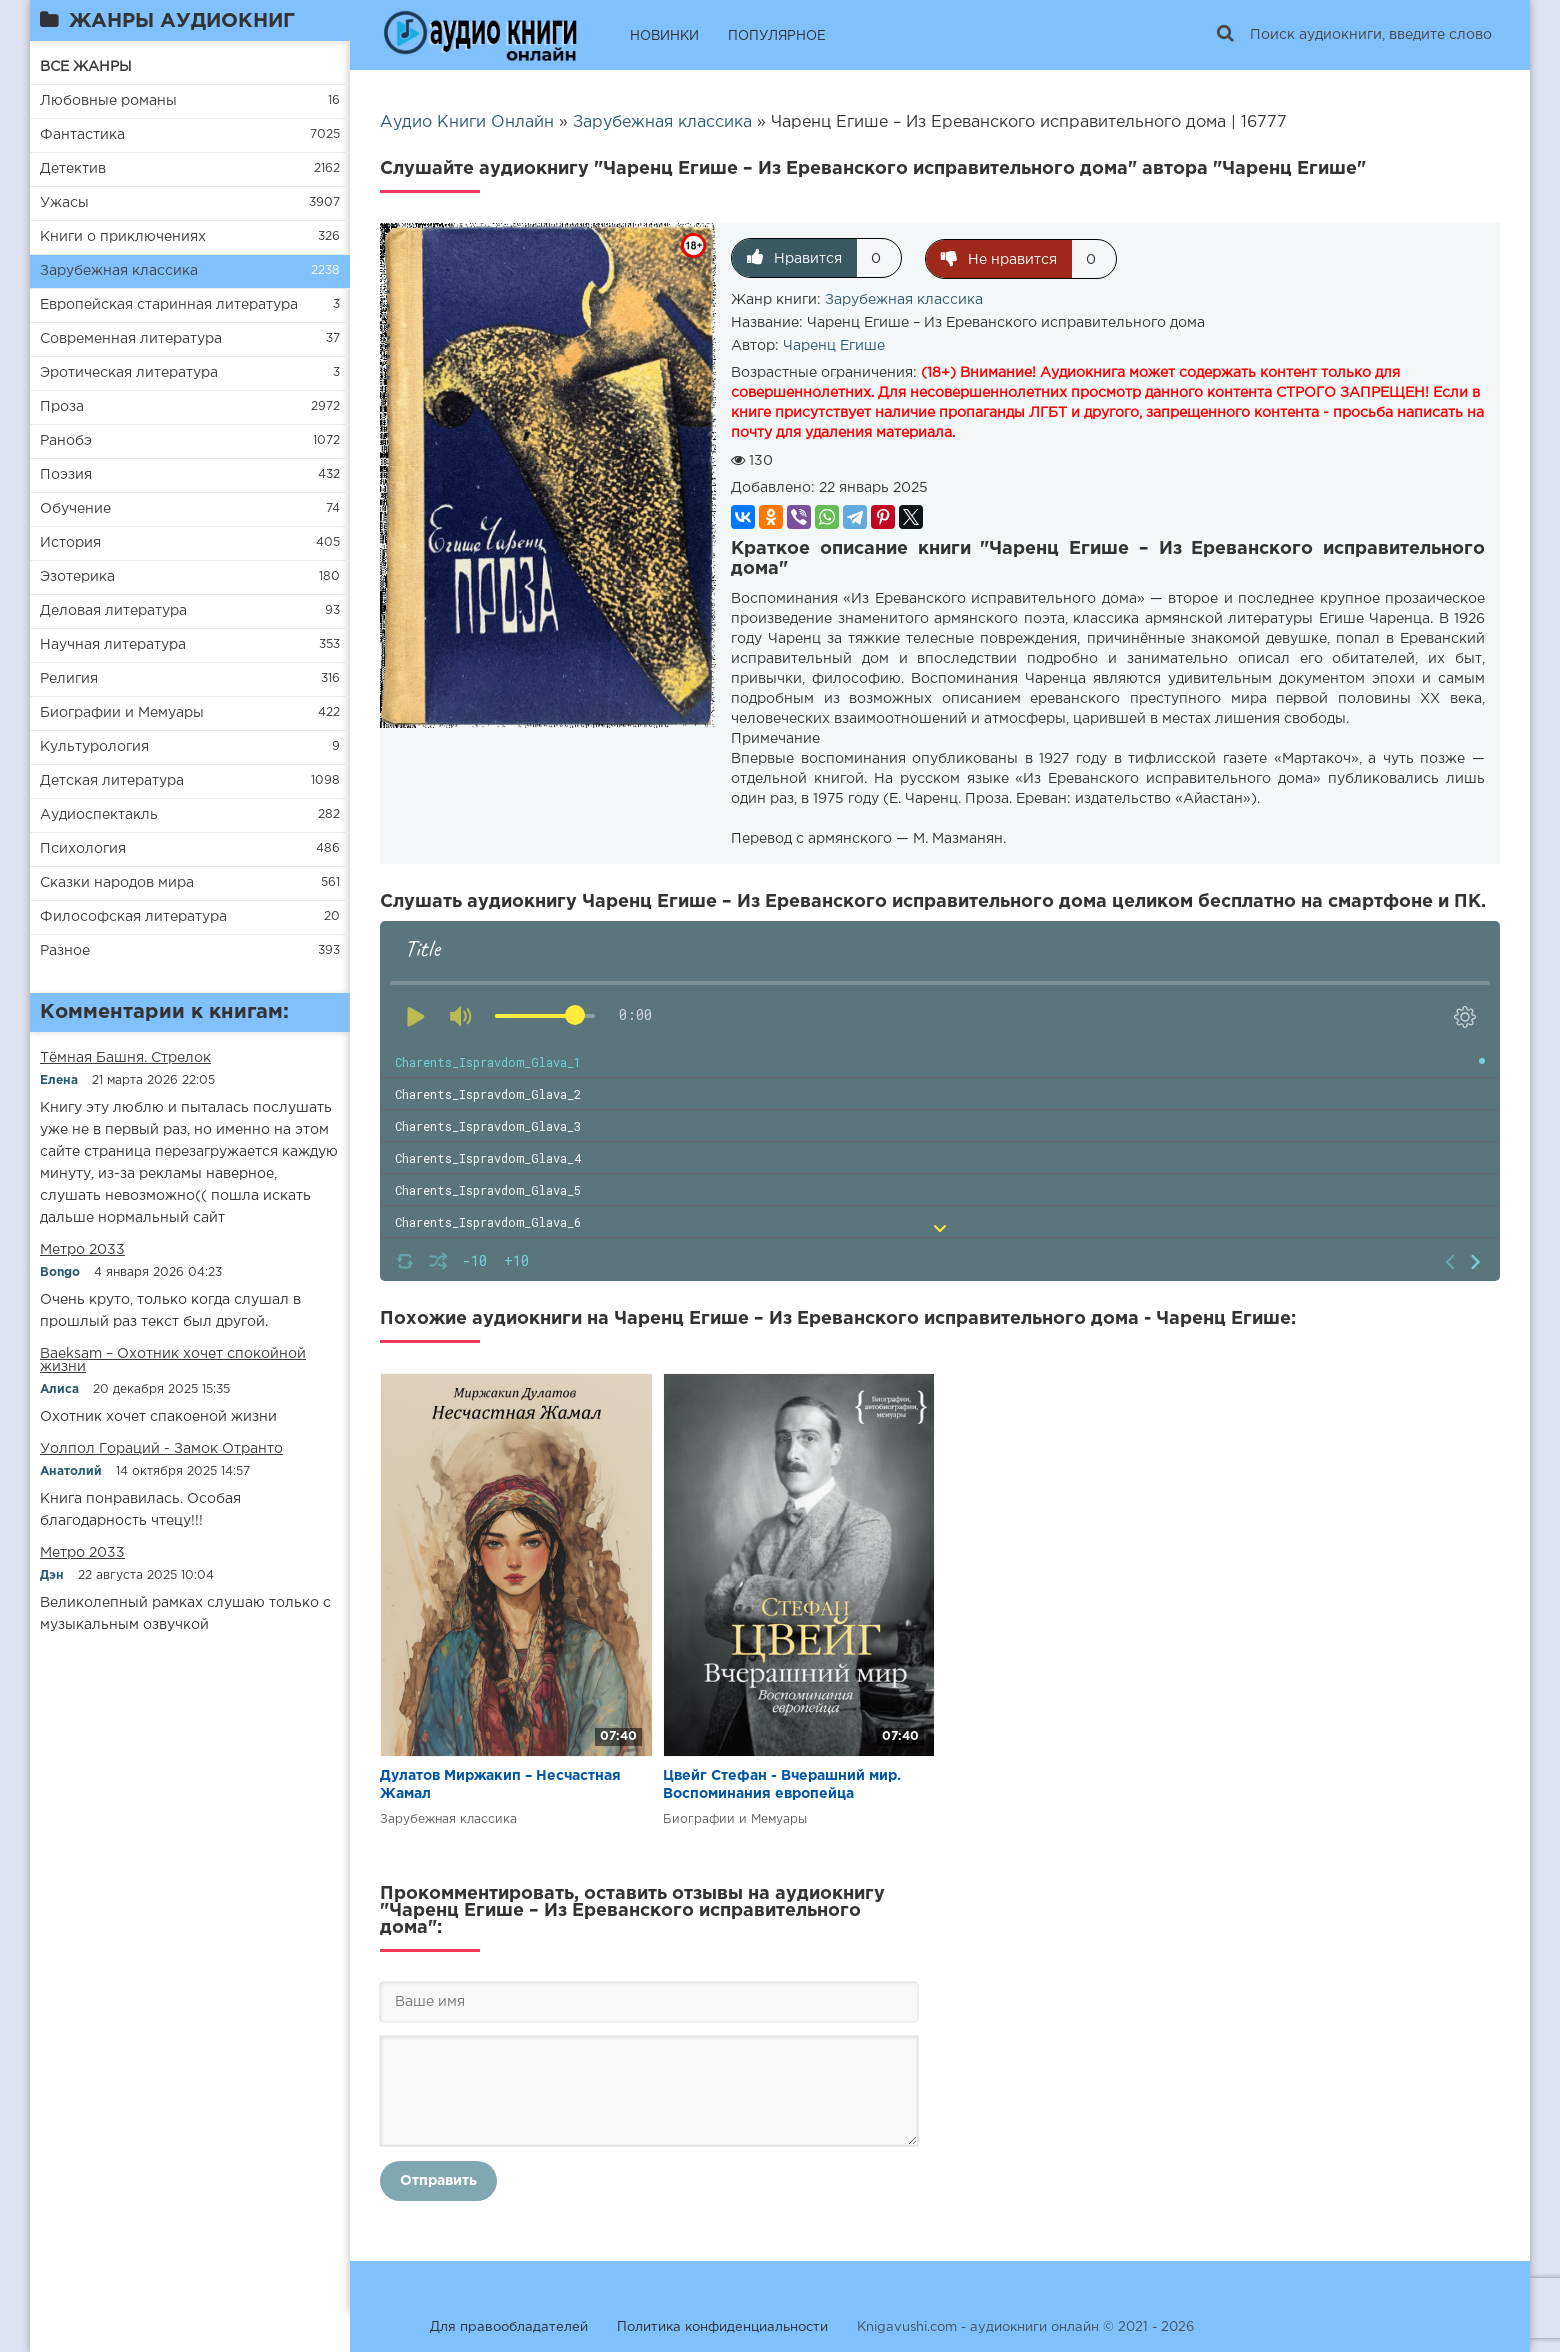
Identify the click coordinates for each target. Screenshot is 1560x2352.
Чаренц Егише (834, 345)
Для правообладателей (509, 2326)
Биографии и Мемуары (122, 713)
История (70, 543)
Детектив (73, 169)
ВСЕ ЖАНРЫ (86, 67)
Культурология (94, 747)
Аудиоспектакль (99, 815)
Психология (83, 849)
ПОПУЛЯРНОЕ (777, 36)
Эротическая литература (129, 373)
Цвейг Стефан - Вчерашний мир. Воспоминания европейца (782, 1784)
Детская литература (112, 781)
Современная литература (131, 339)
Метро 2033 (82, 1250)
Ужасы (64, 203)
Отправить (438, 2180)
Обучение (75, 509)
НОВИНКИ (664, 36)
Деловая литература (113, 611)
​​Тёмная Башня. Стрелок (125, 1058)
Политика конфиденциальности (722, 2326)
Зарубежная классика (119, 271)
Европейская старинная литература (169, 305)
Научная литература (113, 645)
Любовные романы (108, 101)
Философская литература (133, 917)
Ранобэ (66, 441)
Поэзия (66, 475)
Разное (65, 951)
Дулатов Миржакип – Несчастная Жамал (500, 1784)
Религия (69, 679)
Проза (62, 407)
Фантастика (82, 135)
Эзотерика (77, 577)
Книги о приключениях (123, 237)
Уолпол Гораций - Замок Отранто (161, 1449)
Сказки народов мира (117, 883)
